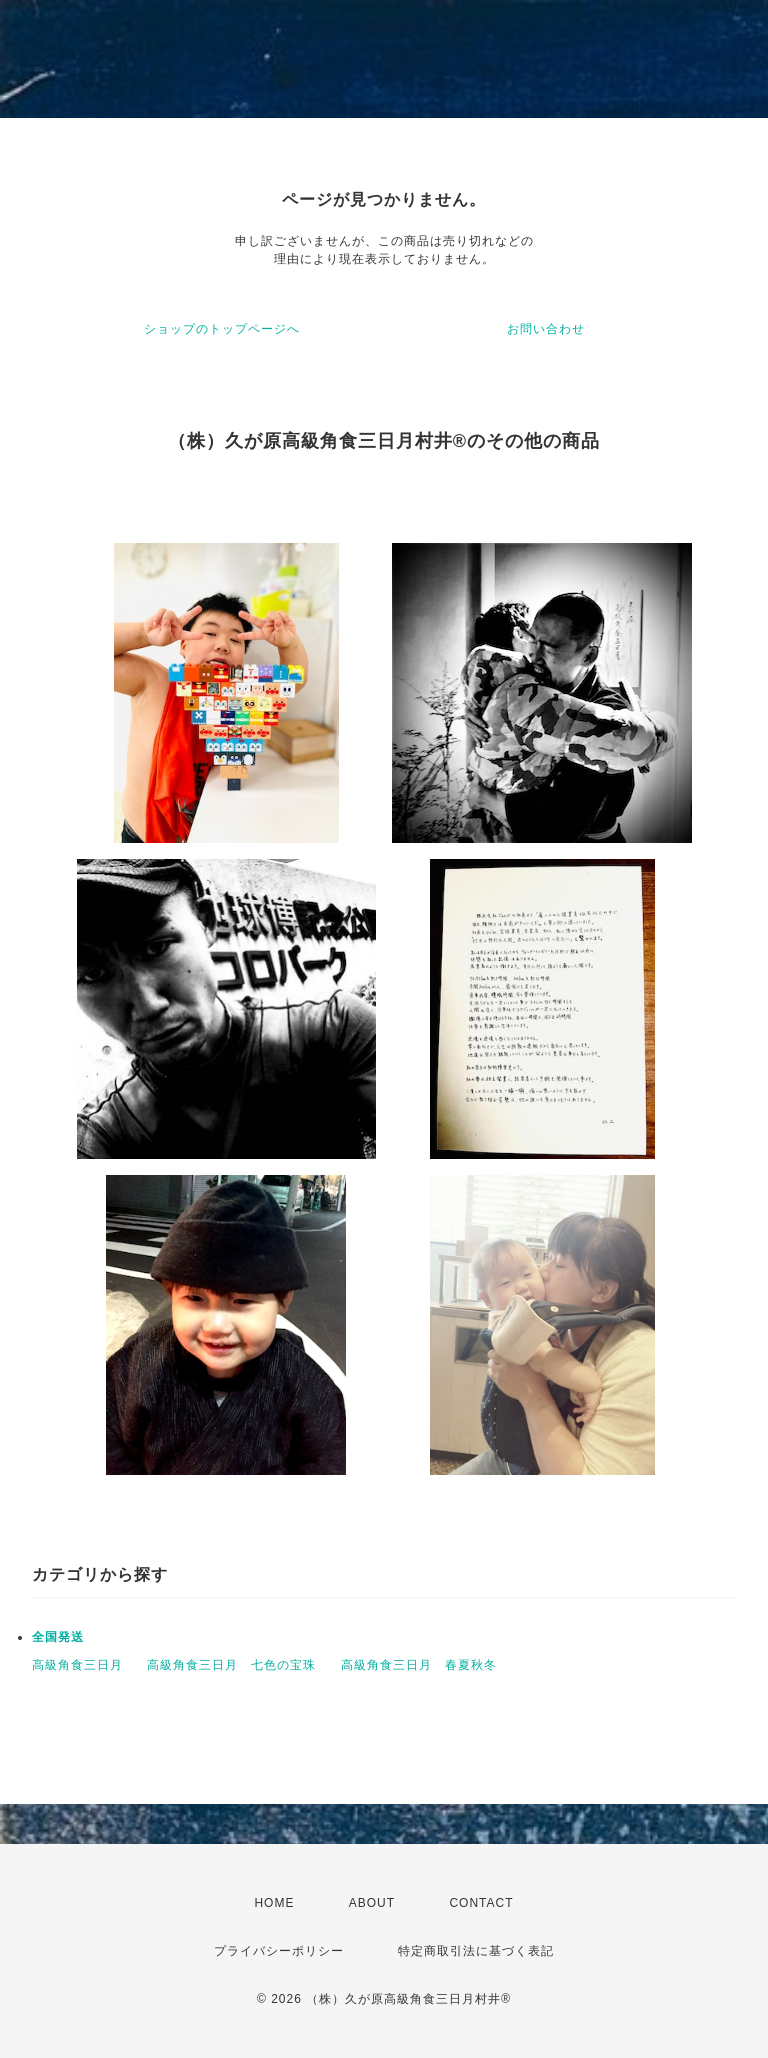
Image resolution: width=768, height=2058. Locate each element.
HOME (274, 1903)
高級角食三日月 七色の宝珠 (231, 1665)
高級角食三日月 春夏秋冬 (419, 1665)
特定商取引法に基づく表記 (476, 1951)
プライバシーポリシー (279, 1951)
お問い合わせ (546, 329)
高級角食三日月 (77, 1665)
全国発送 (58, 1637)
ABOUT (372, 1903)
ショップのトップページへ (222, 329)
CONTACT (481, 1903)
